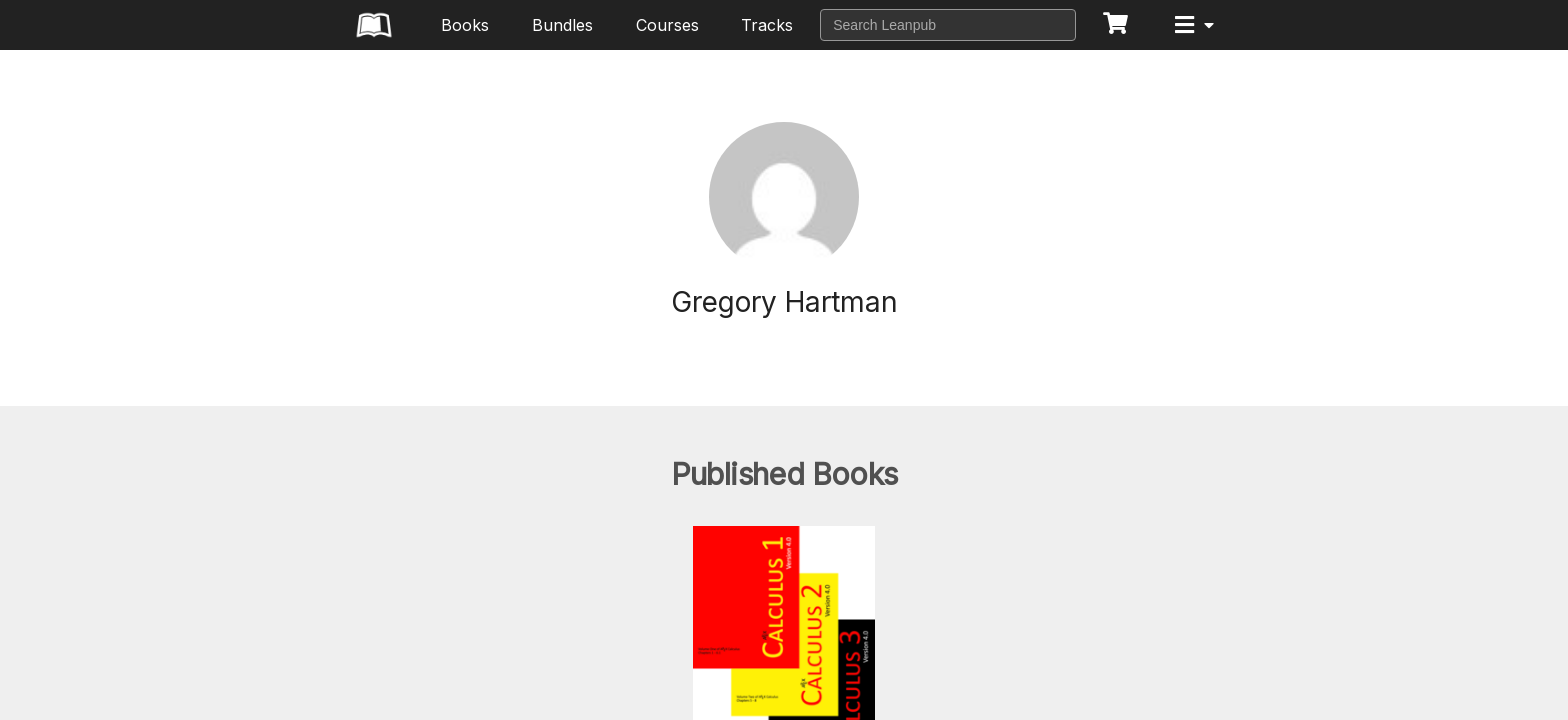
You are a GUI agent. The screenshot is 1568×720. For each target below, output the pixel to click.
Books (465, 25)
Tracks (767, 25)
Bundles (562, 25)
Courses (667, 25)
